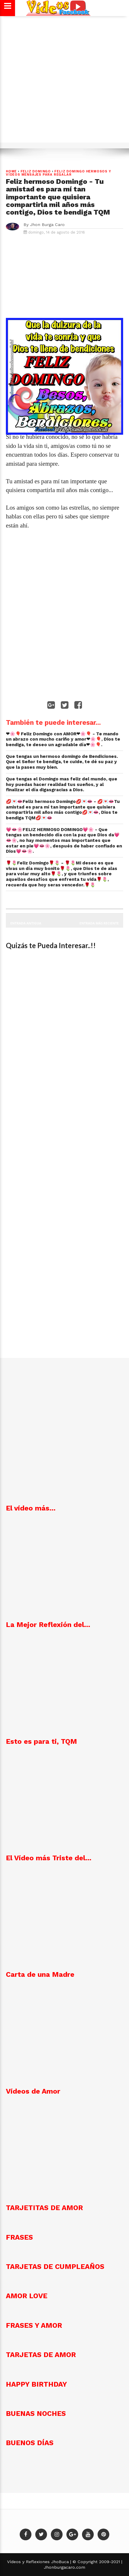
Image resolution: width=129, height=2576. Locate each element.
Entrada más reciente (99, 923)
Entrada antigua (25, 923)
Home (11, 171)
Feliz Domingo (36, 171)
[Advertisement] (64, 82)
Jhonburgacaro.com (64, 2567)
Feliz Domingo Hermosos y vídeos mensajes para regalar (58, 173)
